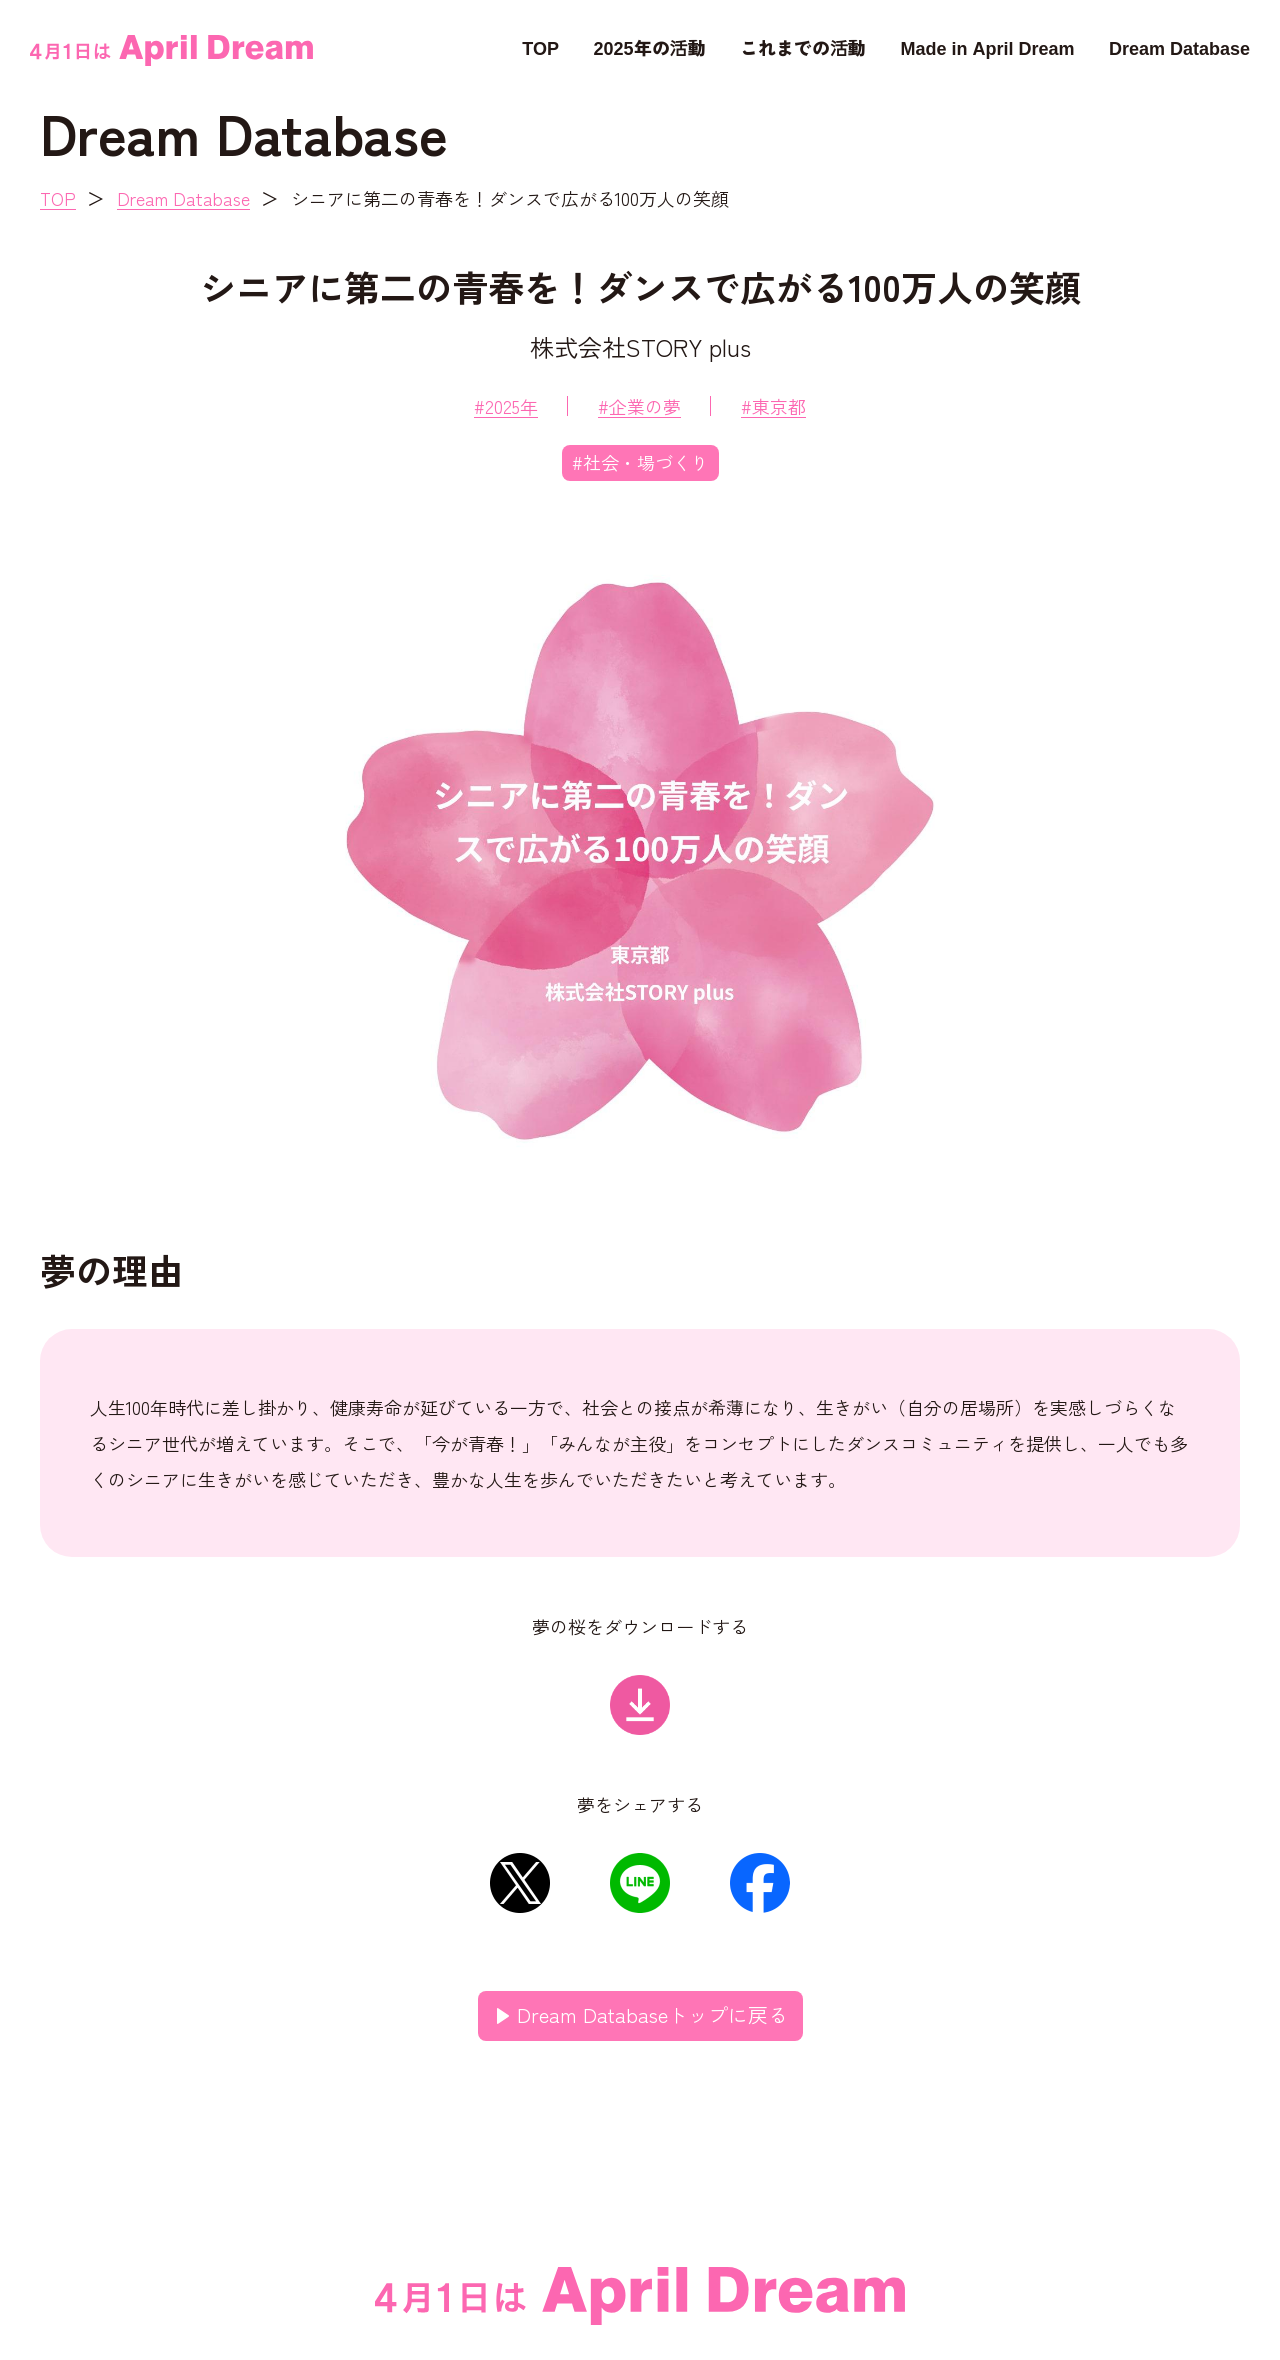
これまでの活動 (803, 47)
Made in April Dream (987, 47)
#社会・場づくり (640, 462)
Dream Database (1179, 47)
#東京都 (773, 406)
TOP (540, 47)
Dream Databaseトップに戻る (652, 2014)
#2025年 (506, 406)
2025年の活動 (649, 47)
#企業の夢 (639, 406)
